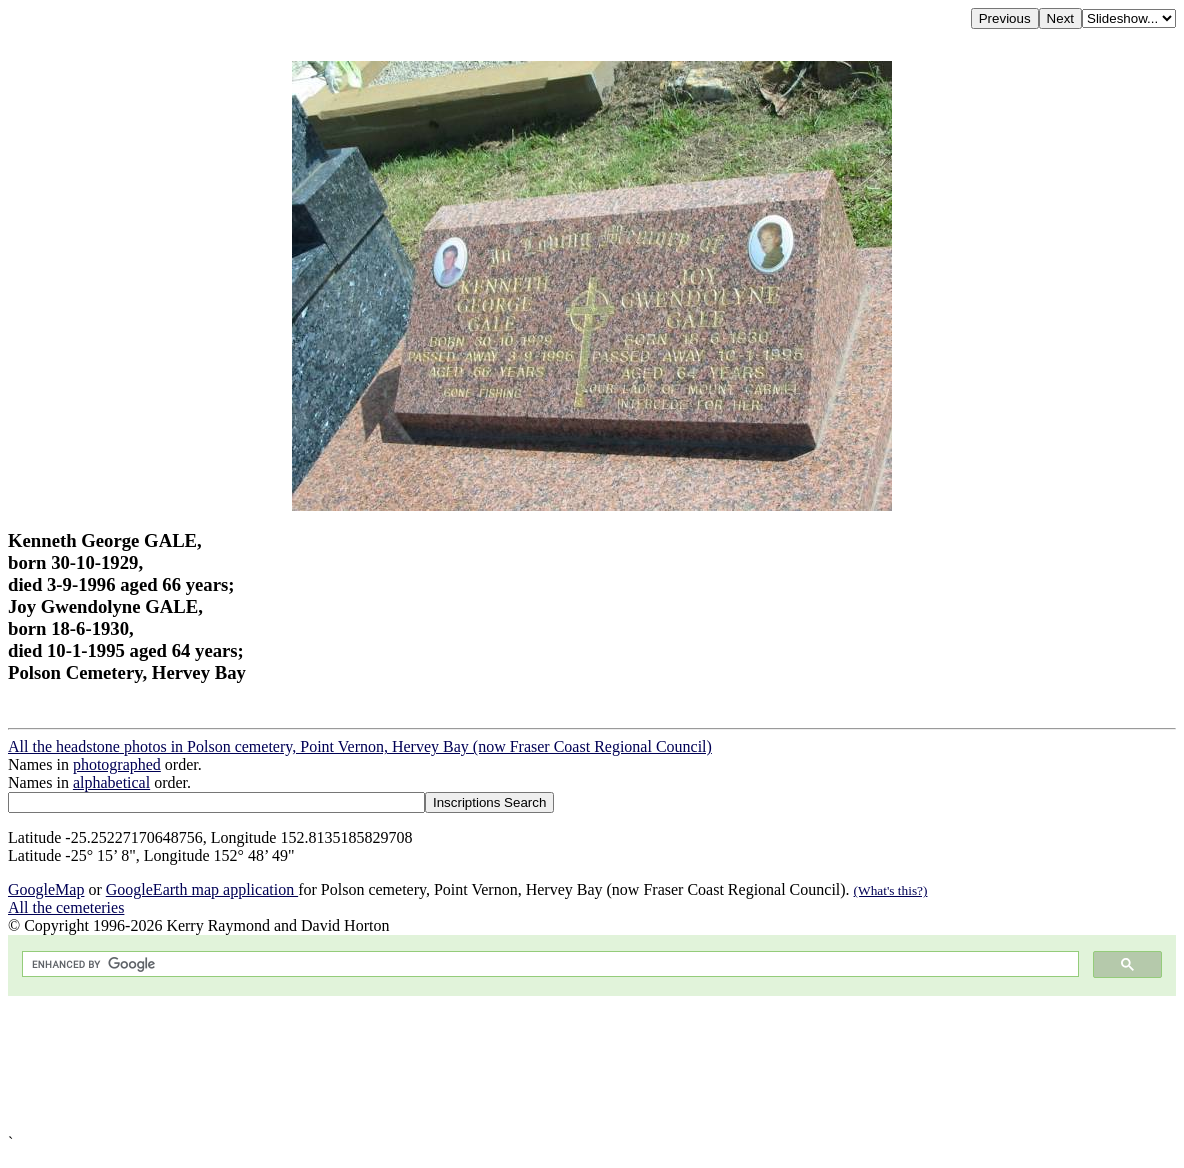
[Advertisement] (592, 1065)
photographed (117, 764)
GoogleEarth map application (202, 889)
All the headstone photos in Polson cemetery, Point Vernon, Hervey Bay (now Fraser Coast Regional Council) (360, 746)
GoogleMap (46, 889)
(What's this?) (891, 890)
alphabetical (111, 782)
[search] (548, 964)
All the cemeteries (66, 907)
